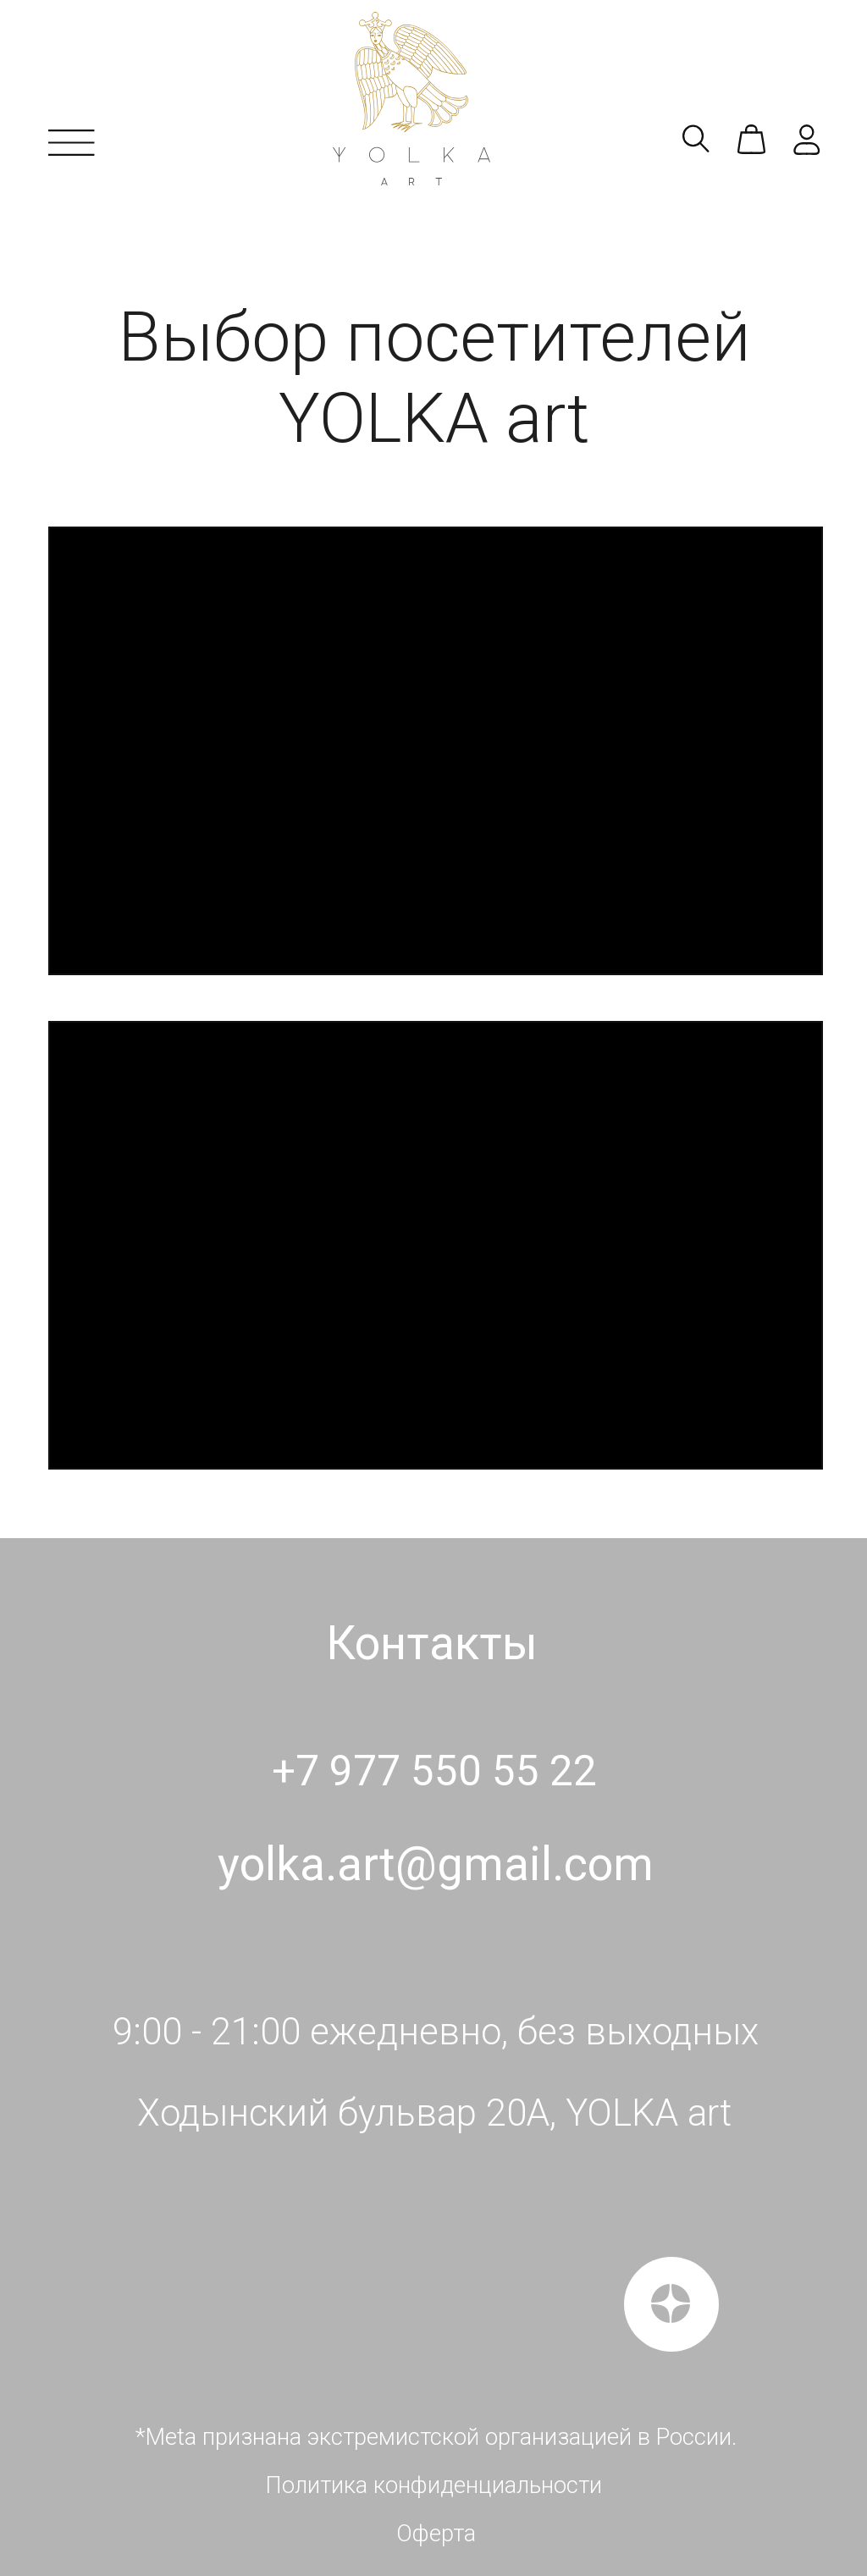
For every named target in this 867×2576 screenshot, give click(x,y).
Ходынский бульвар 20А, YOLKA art (434, 2113)
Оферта (436, 2533)
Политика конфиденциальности (433, 2485)
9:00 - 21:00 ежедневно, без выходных (436, 2032)
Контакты (432, 1643)
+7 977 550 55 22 (434, 1770)
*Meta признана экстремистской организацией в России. (436, 2437)
